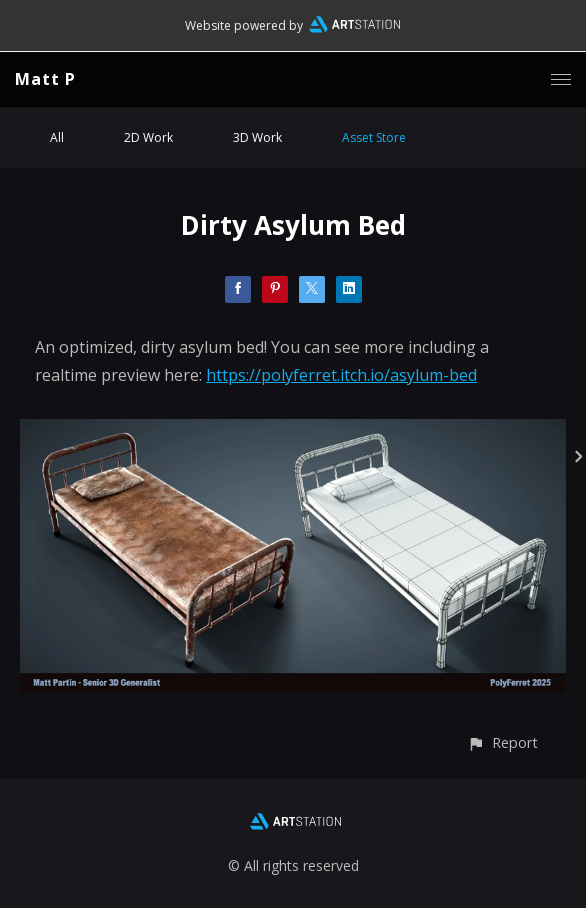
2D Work (148, 137)
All (57, 137)
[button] (502, 742)
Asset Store (374, 137)
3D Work (257, 137)
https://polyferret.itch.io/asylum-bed (341, 375)
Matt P (45, 79)
